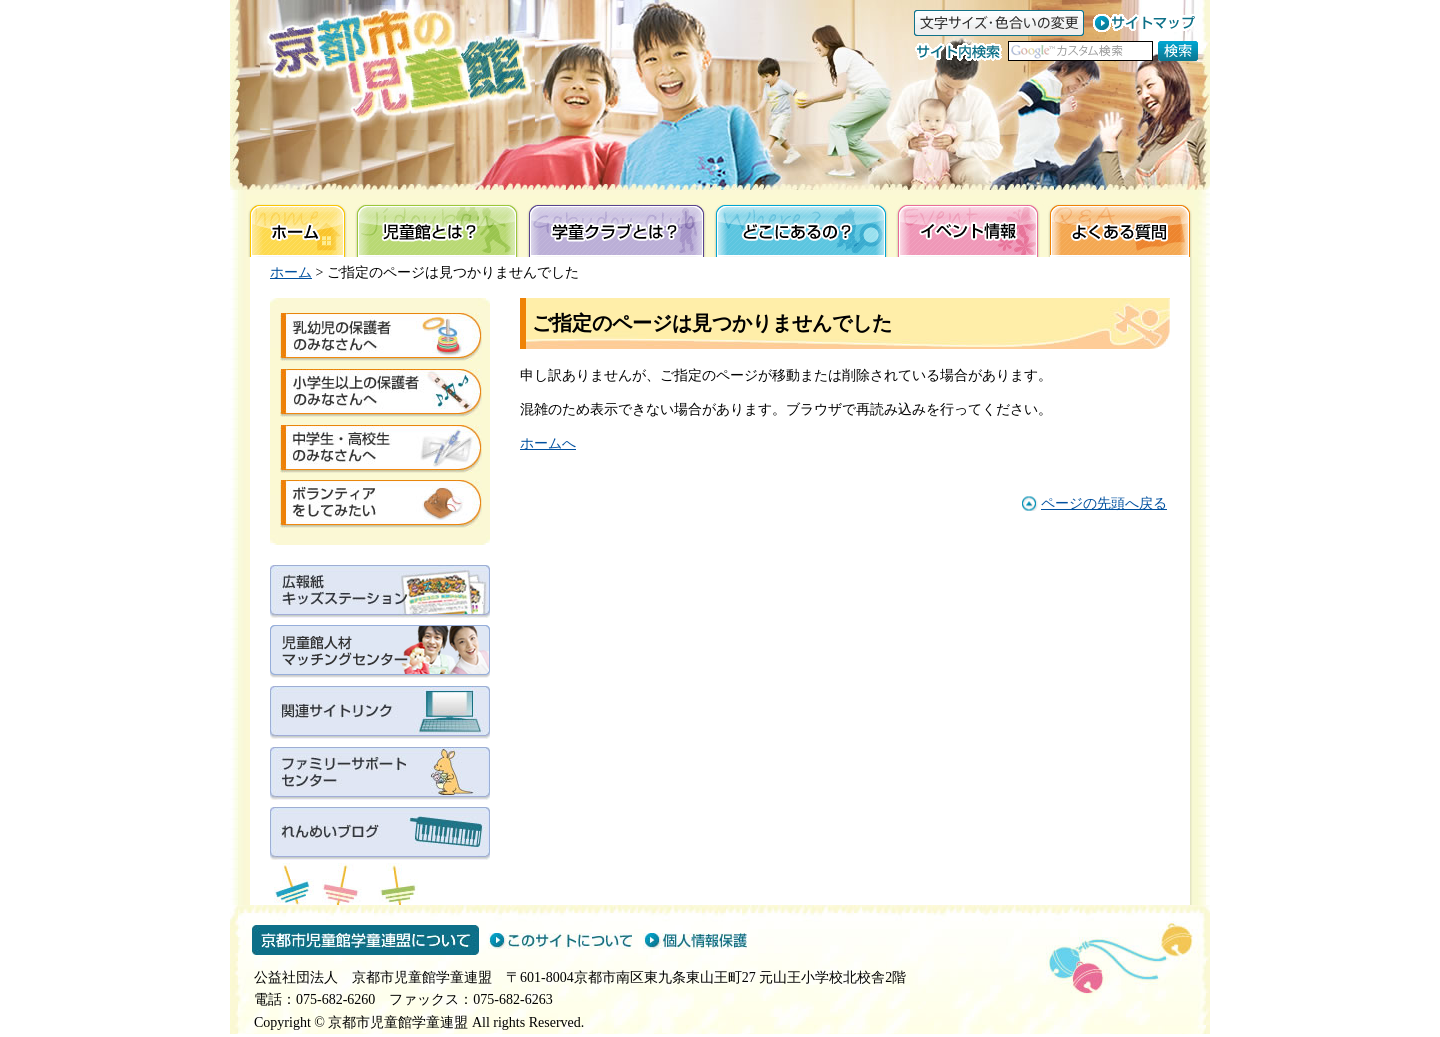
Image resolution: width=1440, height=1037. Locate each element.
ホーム (291, 272)
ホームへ (548, 443)
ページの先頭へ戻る (1104, 503)
